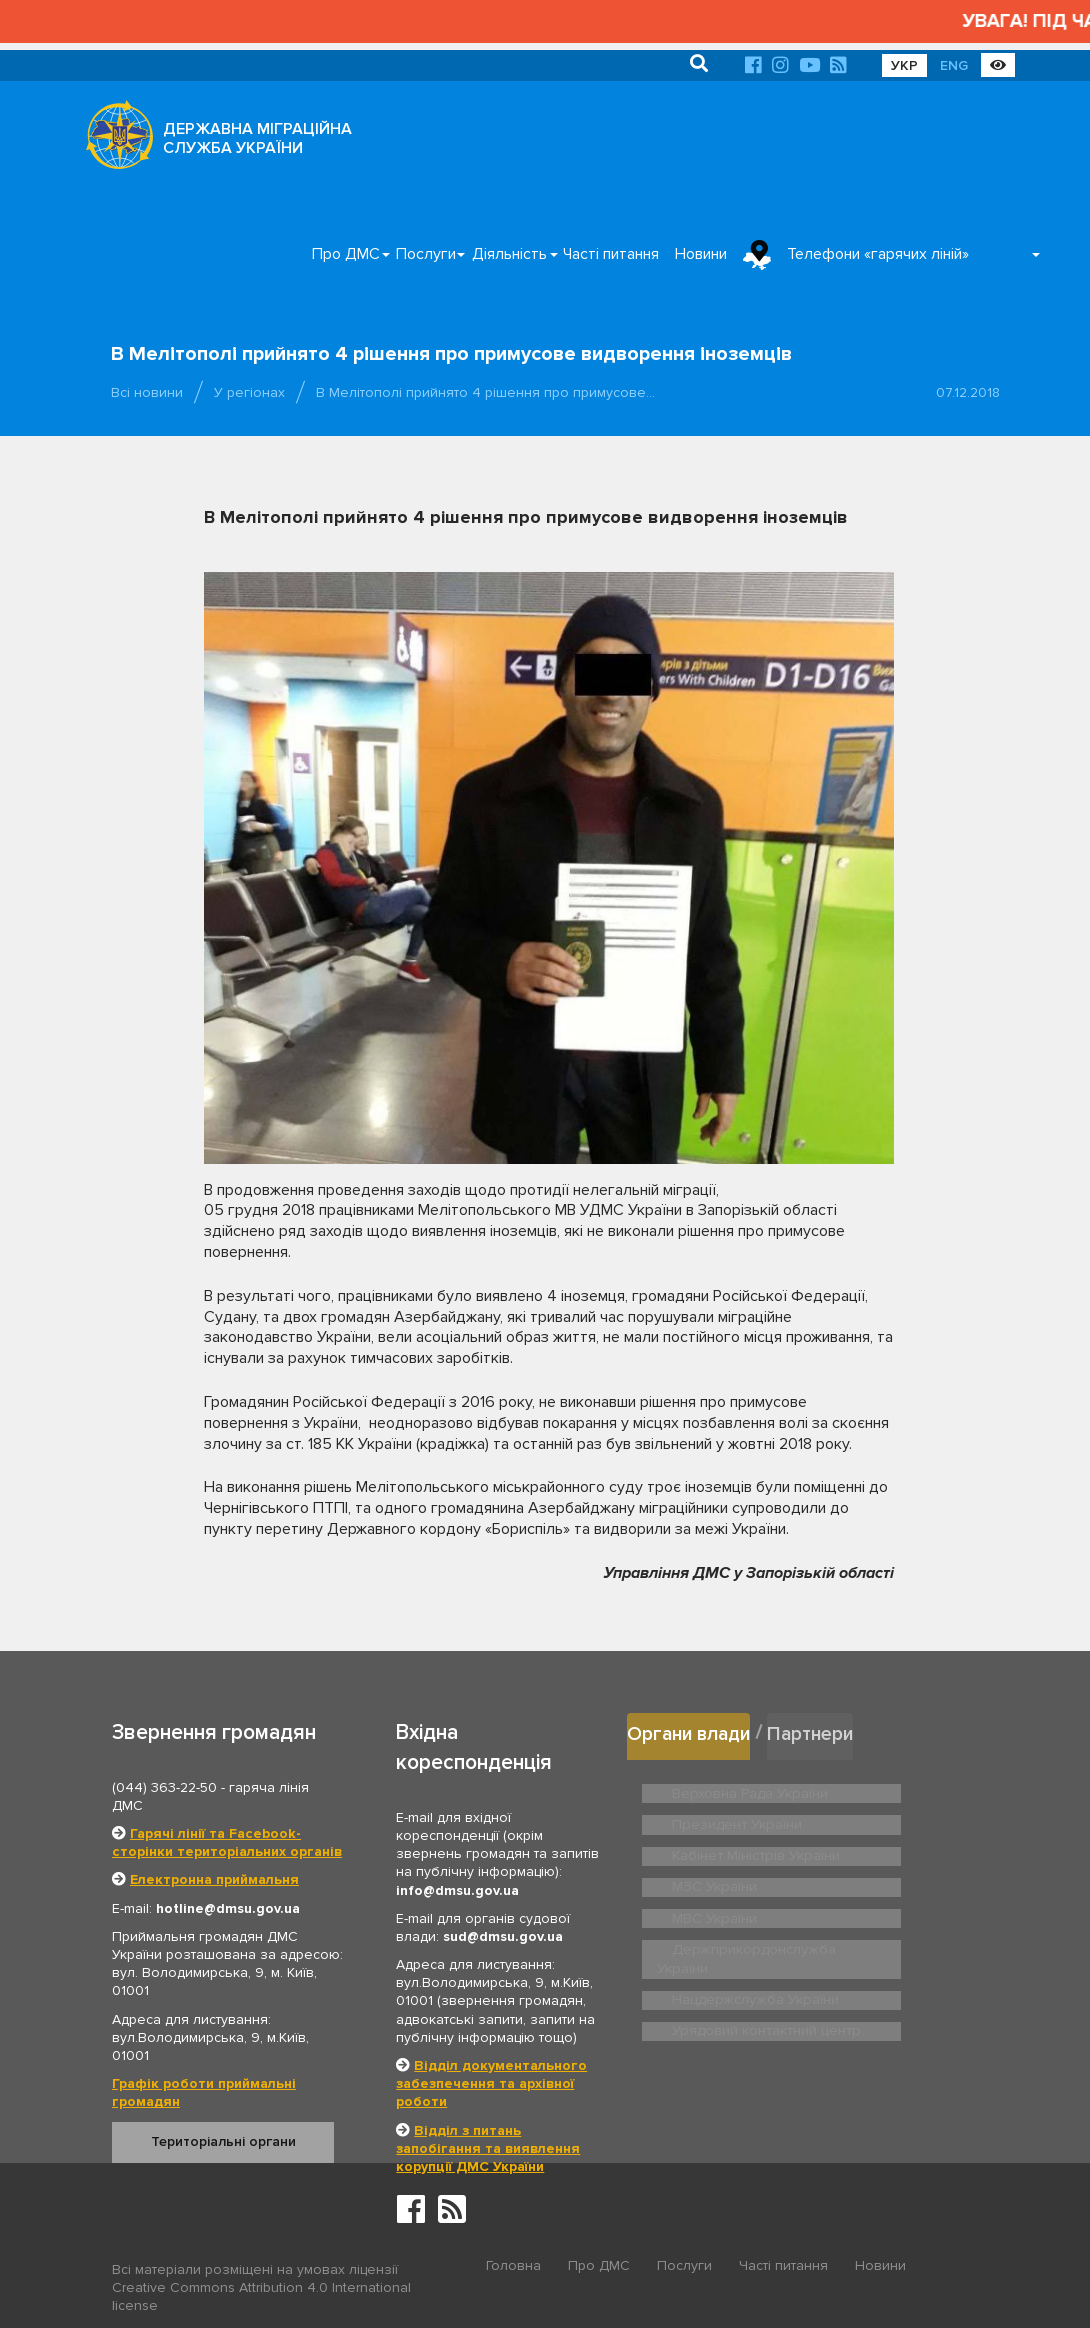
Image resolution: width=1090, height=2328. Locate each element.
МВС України (886, 1869)
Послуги (426, 254)
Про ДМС (346, 254)
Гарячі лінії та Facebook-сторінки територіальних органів (227, 1842)
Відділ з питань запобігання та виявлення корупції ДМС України (488, 2148)
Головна (514, 2270)
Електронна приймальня (214, 1879)
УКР (904, 65)
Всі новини (147, 392)
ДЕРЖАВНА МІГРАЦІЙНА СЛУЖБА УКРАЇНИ (257, 138)
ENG (954, 65)
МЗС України (711, 1869)
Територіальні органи (223, 2141)
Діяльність (509, 254)
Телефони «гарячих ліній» (878, 254)
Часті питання (611, 254)
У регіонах (249, 392)
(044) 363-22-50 (164, 1787)
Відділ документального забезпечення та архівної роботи (491, 2083)
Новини (701, 254)
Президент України (906, 1788)
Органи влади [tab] (694, 1731)
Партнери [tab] (826, 1731)
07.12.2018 (967, 392)
